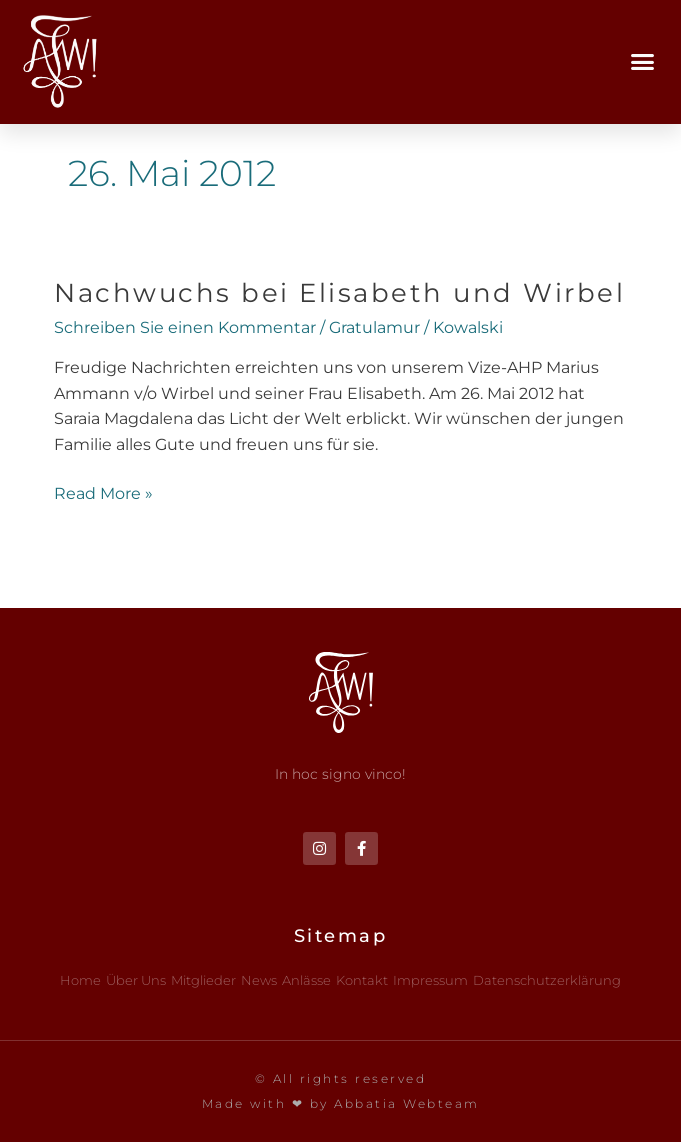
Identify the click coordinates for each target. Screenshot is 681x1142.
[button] (643, 62)
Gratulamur (374, 327)
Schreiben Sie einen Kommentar (185, 327)
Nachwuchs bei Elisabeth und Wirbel (339, 293)
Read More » (103, 492)
